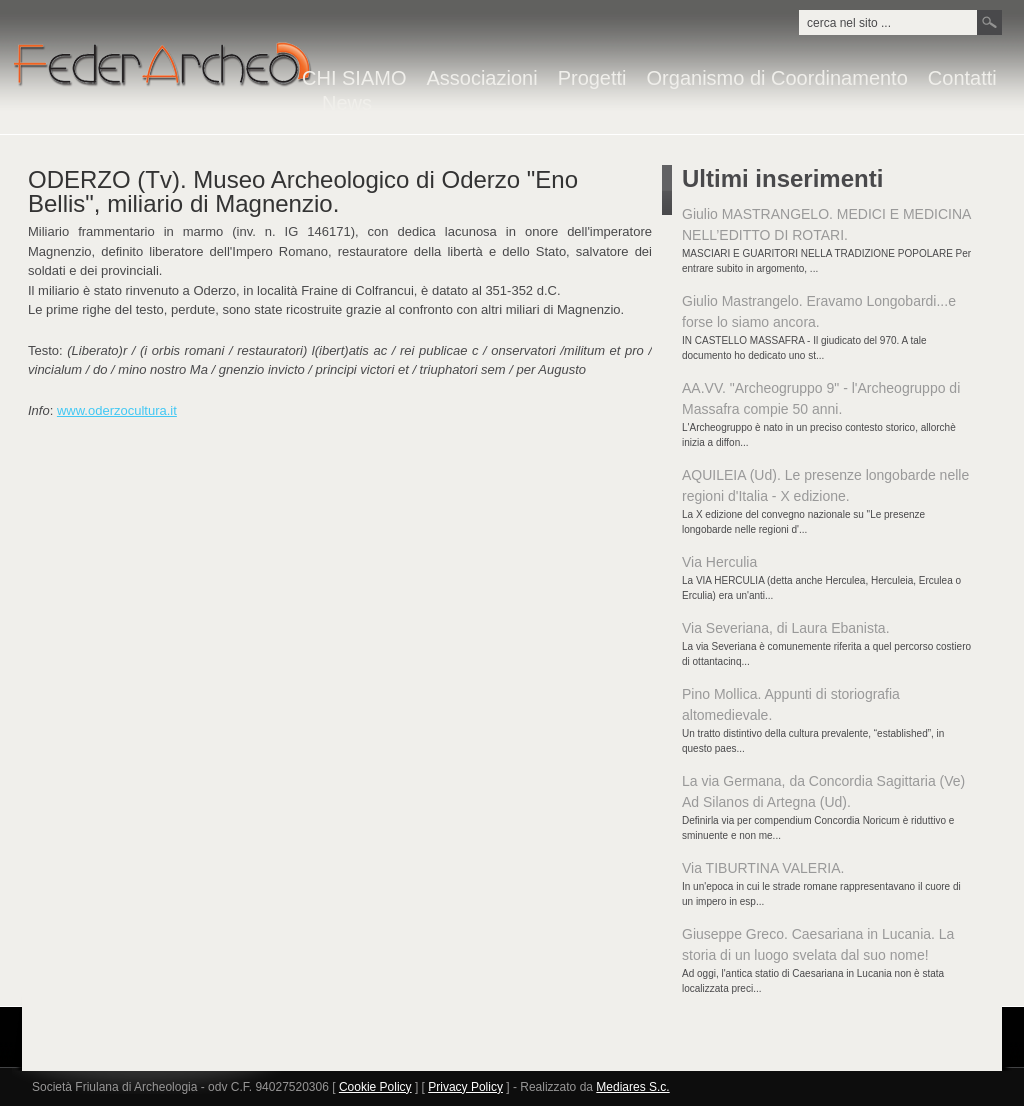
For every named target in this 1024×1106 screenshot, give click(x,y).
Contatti (962, 78)
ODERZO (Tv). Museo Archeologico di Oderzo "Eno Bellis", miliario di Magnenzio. (303, 191)
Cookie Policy (375, 1087)
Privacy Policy (465, 1087)
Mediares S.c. (632, 1087)
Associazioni (481, 78)
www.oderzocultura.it (117, 410)
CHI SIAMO (354, 78)
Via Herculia (719, 562)
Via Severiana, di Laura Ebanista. (786, 628)
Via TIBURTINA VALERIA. (763, 868)
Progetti (592, 78)
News (347, 103)
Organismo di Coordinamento (777, 78)
